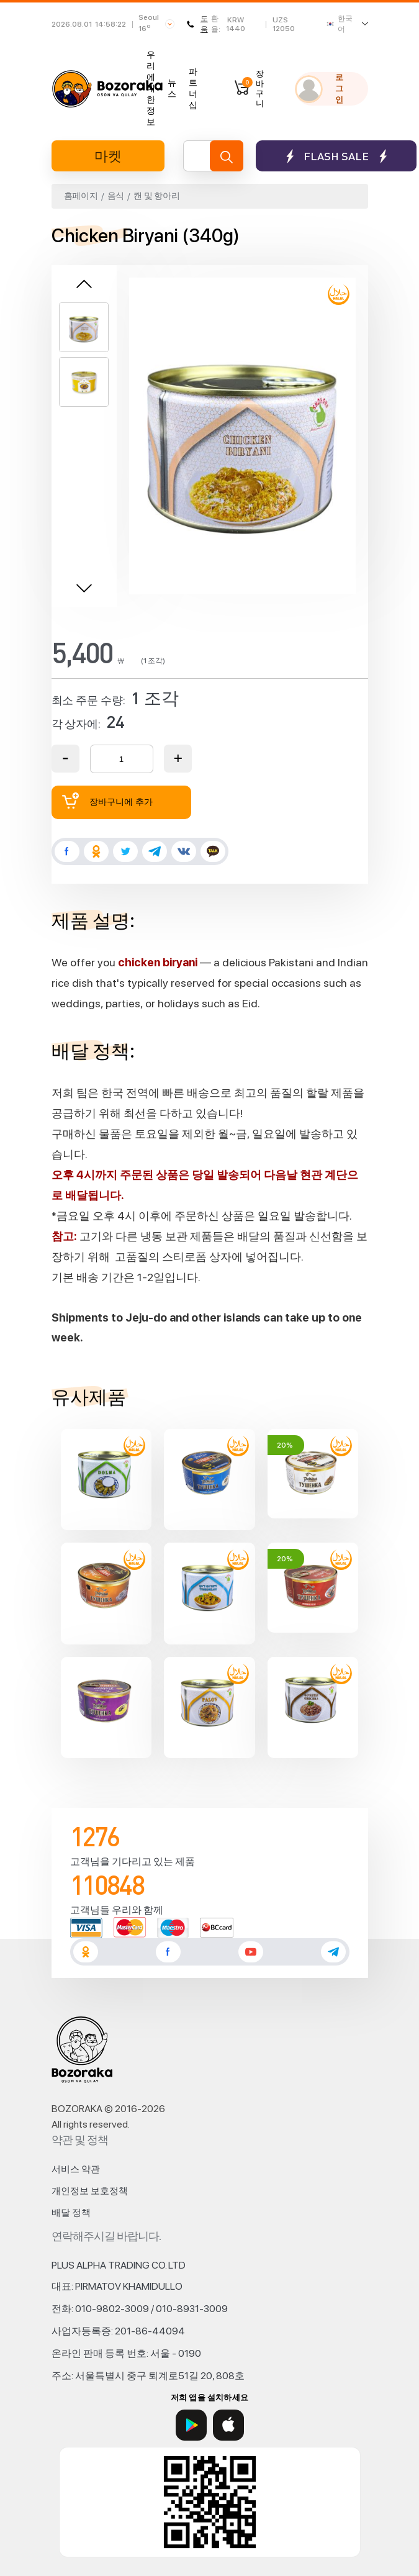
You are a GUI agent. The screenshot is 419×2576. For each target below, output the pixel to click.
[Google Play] (191, 2425)
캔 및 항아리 (156, 196)
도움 (197, 24)
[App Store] (228, 2425)
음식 (116, 196)
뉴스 (172, 88)
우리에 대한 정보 (150, 88)
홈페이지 (81, 196)
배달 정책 (71, 2212)
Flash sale (336, 156)
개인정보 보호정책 (90, 2191)
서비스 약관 (76, 2169)
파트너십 (193, 88)
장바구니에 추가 (107, 800)
